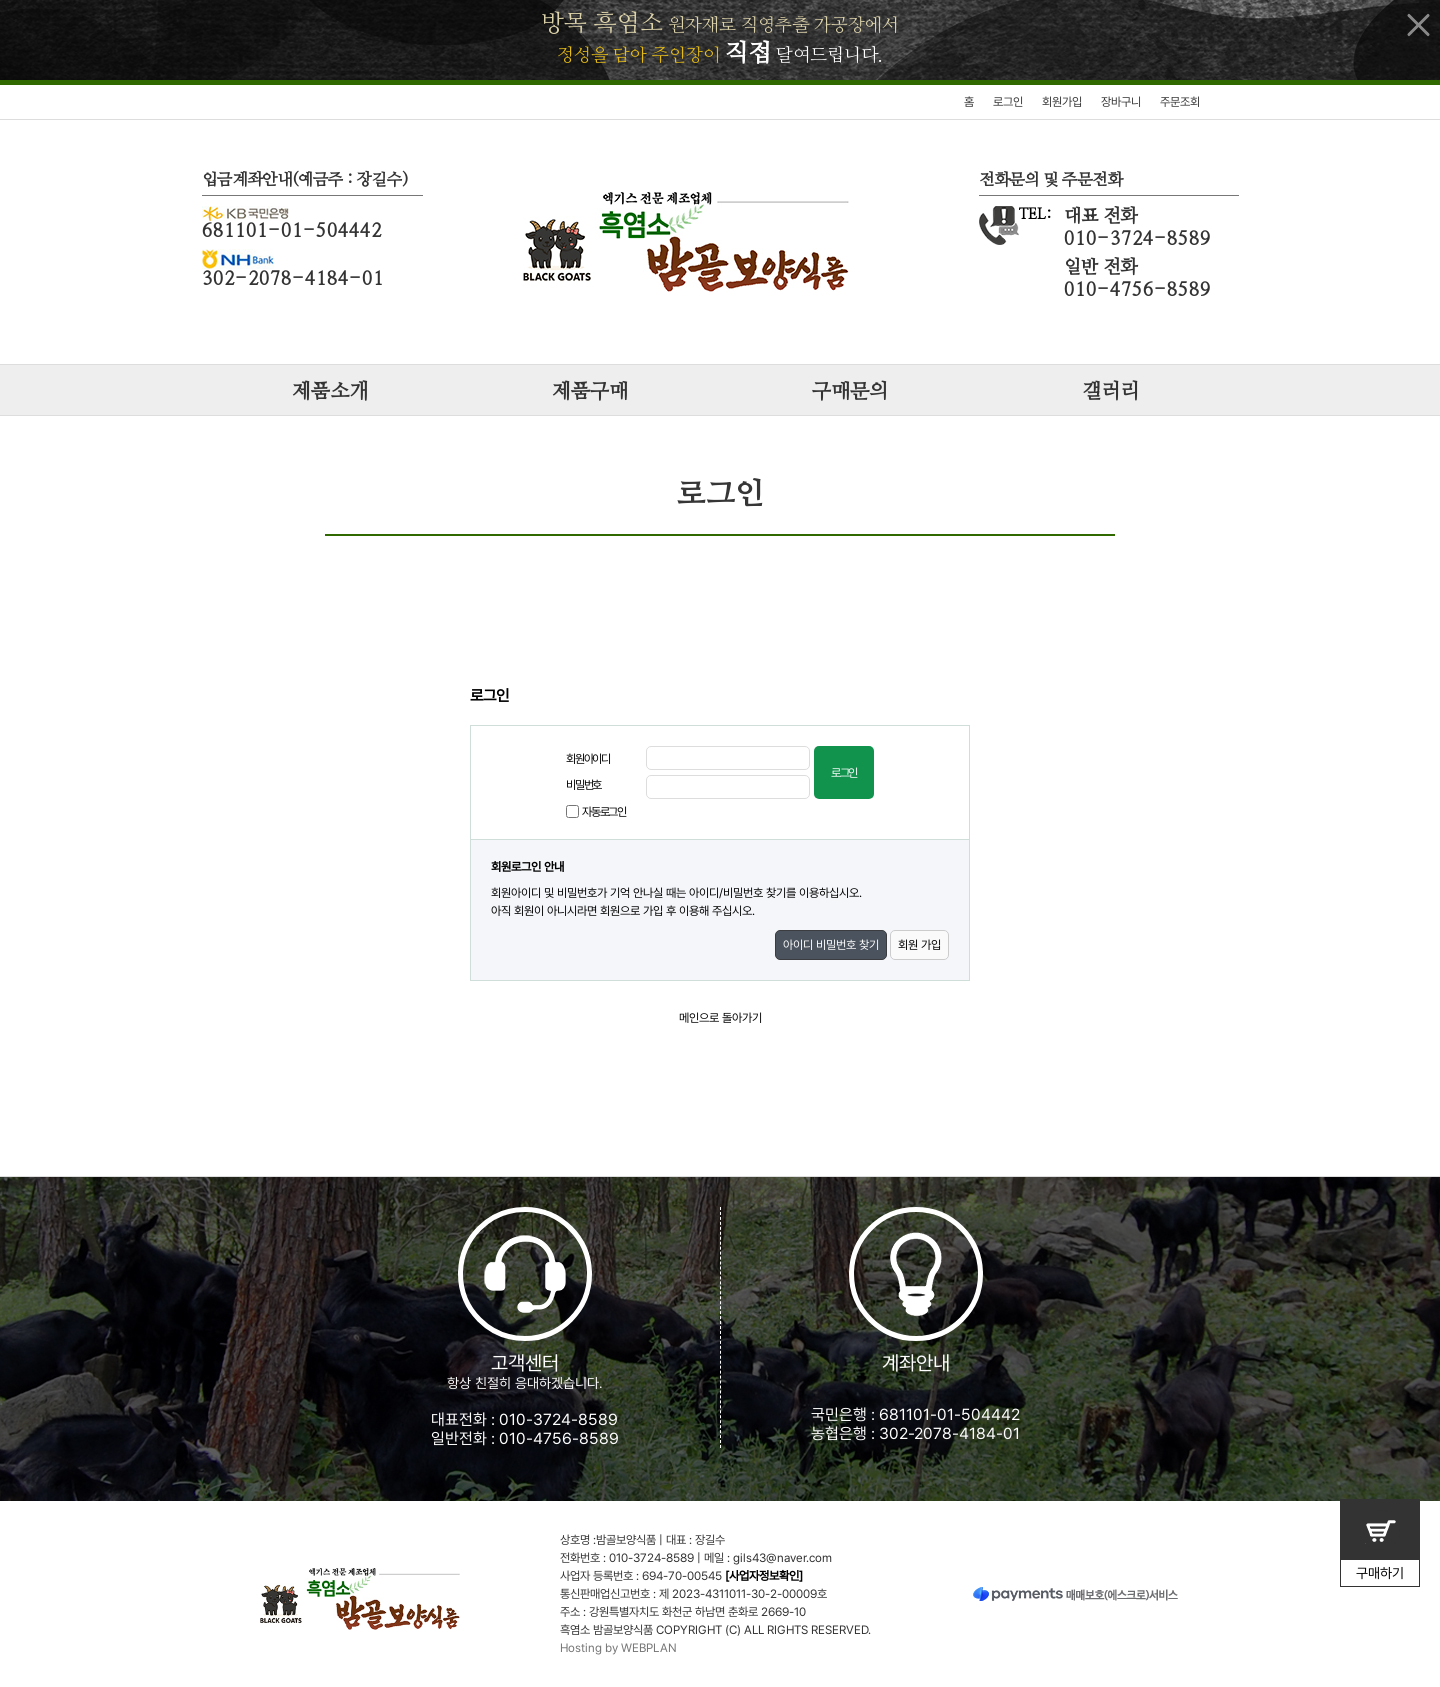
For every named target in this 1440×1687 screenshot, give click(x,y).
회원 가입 (919, 945)
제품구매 (590, 392)
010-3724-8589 (558, 1419)
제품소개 (330, 392)
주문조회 (1180, 102)
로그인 (1008, 102)
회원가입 (1062, 102)
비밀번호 (583, 785)
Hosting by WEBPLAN (618, 1648)
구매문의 (850, 392)
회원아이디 (588, 759)
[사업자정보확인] (764, 1576)
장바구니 (1121, 102)
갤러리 (1110, 392)
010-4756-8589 (559, 1438)
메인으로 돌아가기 (720, 1018)
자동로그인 (604, 812)
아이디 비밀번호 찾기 (831, 945)
